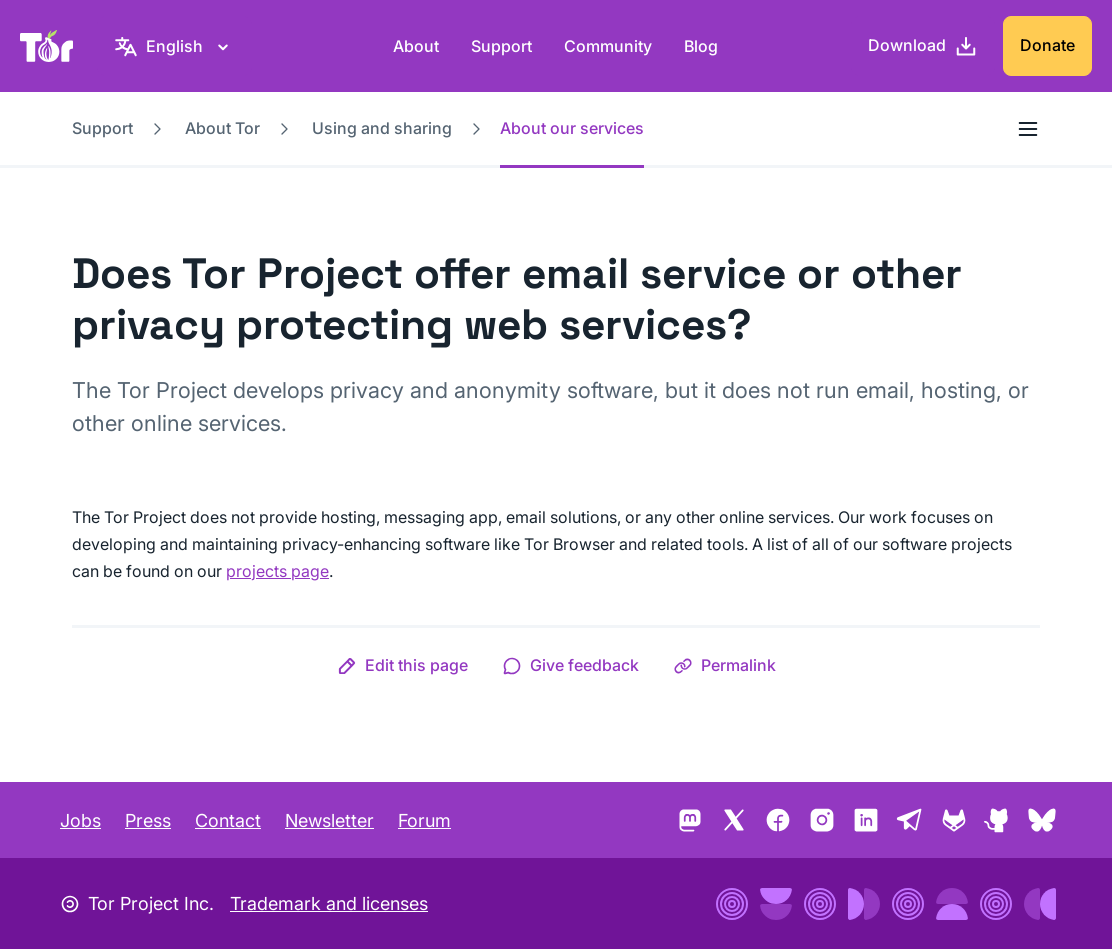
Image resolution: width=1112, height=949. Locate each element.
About (416, 46)
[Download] (923, 46)
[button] (402, 665)
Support (501, 46)
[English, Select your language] (174, 46)
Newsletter (329, 820)
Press (148, 820)
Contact (228, 820)
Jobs (80, 820)
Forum (424, 820)
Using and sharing (382, 128)
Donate (1047, 45)
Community (608, 46)
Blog (701, 46)
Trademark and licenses (329, 903)
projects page (277, 571)
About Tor (222, 128)
